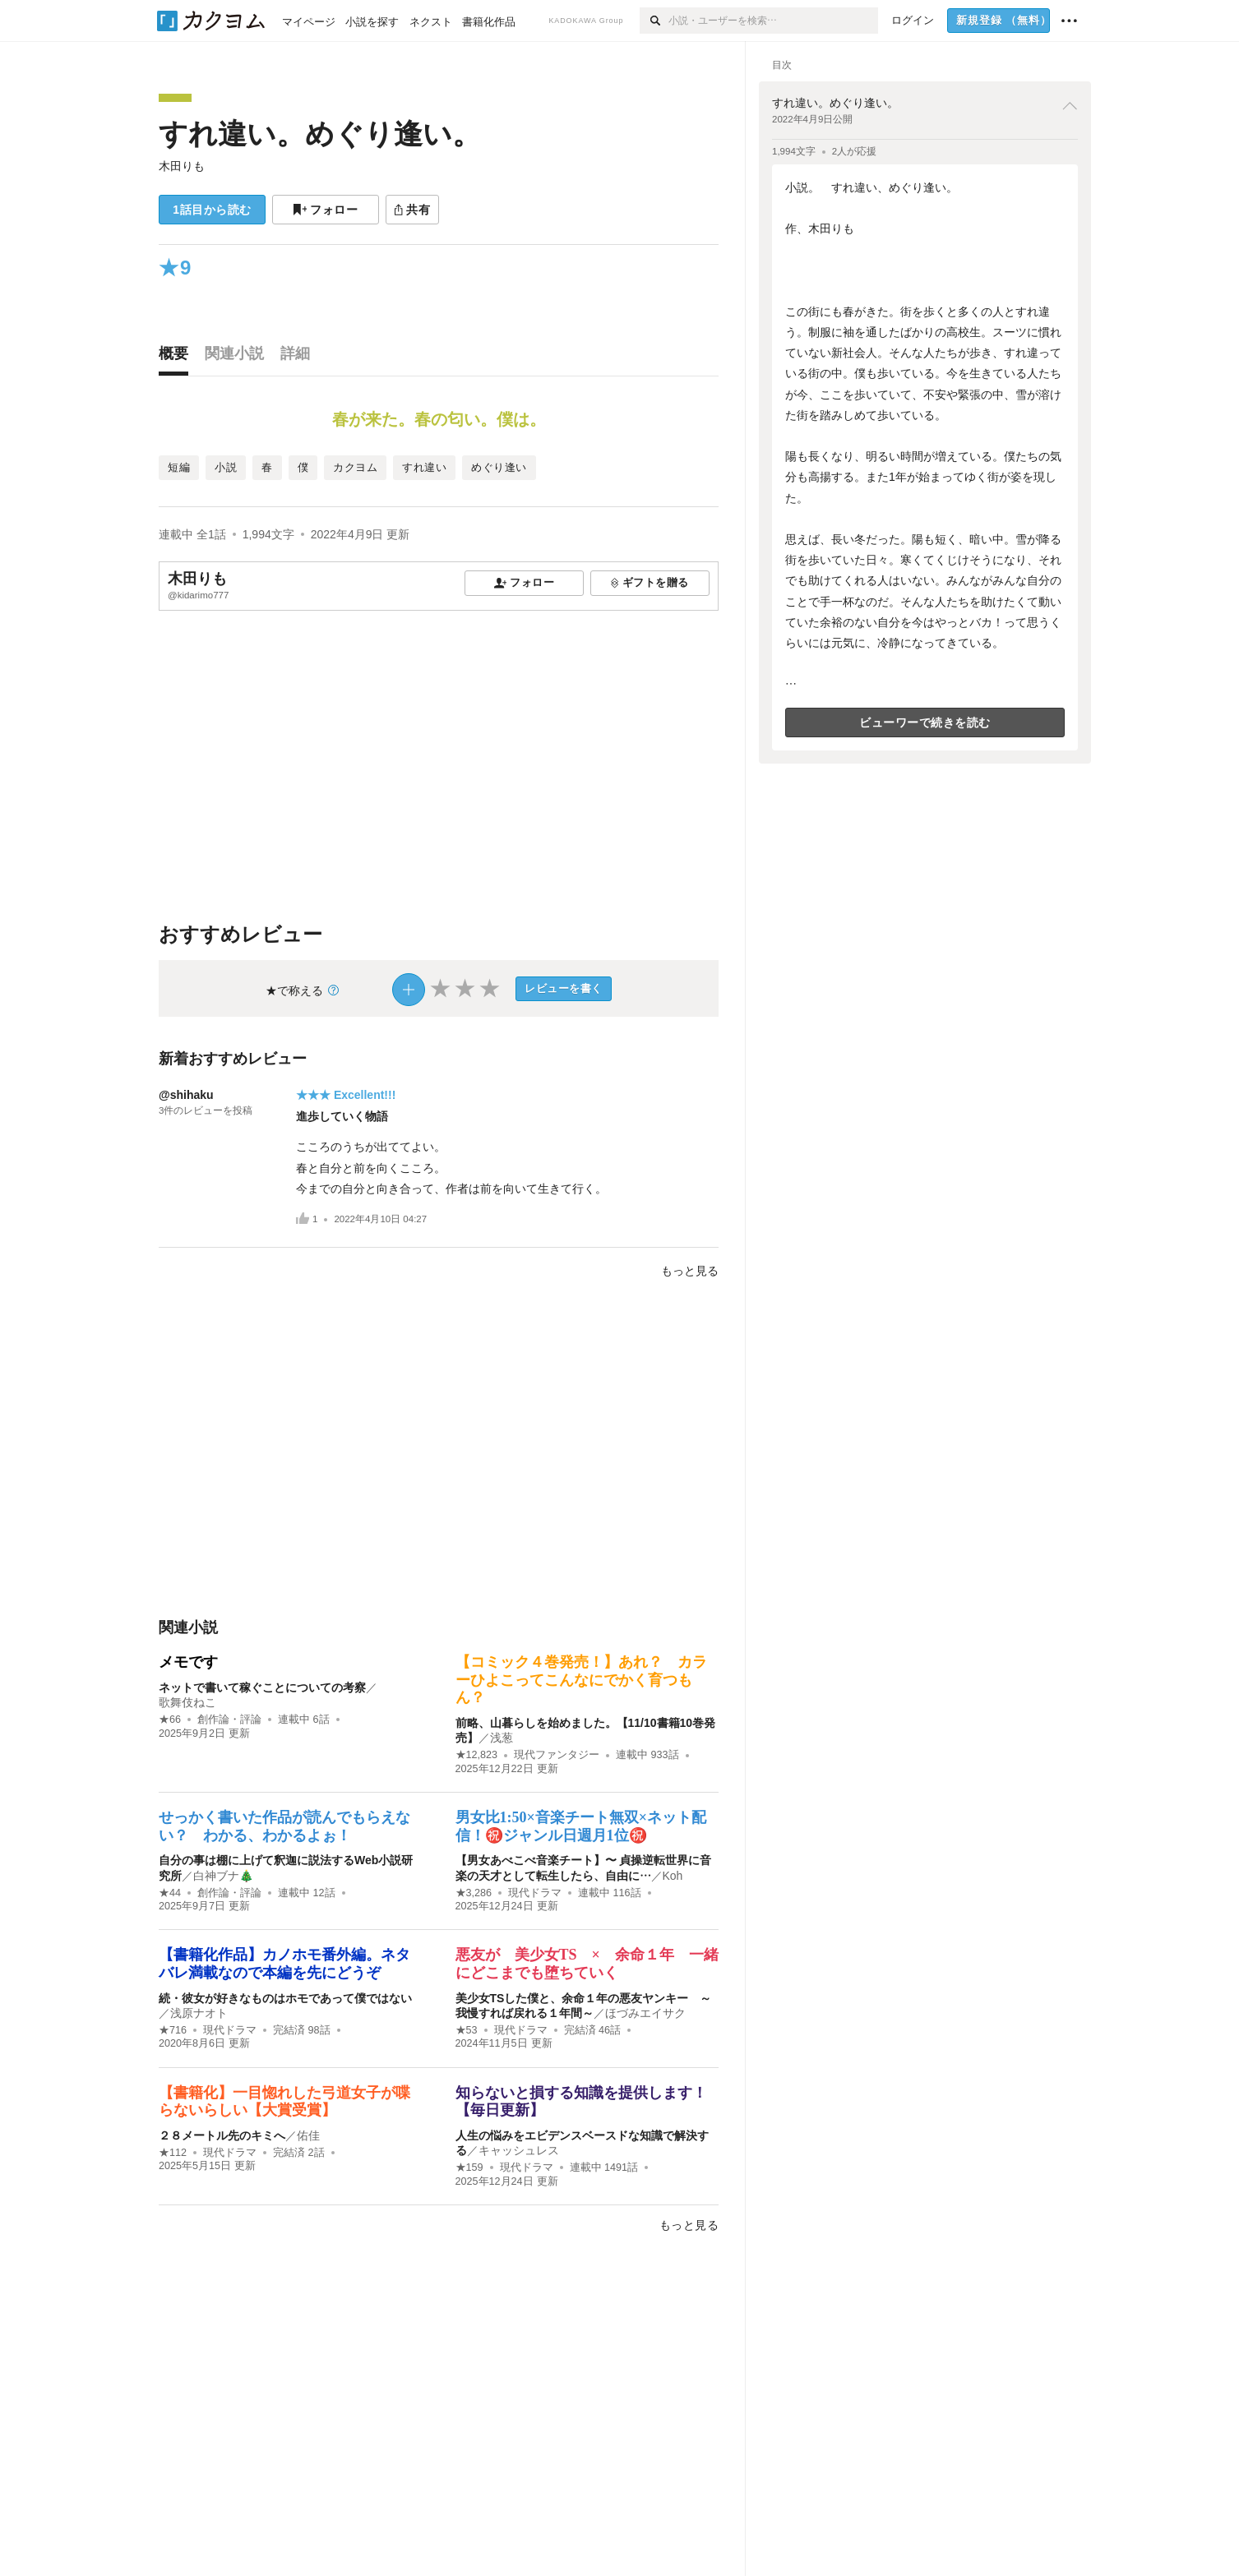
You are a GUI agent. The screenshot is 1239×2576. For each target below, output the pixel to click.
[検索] (654, 20)
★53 (466, 2030)
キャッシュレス (518, 2150)
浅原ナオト (199, 2013)
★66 (170, 1719)
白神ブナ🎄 (223, 1875)
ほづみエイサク (645, 2013)
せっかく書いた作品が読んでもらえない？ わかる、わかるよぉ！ (284, 1826)
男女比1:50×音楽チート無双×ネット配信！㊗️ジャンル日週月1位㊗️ (581, 1826)
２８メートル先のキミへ (222, 2135)
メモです (188, 1662)
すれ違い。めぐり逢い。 (320, 134)
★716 (173, 2030)
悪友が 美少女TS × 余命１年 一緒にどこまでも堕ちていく (587, 1963)
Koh (673, 1875)
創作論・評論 (229, 1719)
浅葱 (501, 1737)
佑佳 (308, 2135)
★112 (173, 2152)
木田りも (182, 166)
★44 (170, 1893)
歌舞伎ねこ (187, 1702)
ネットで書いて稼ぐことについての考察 (262, 1687)
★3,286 (473, 1893)
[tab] (177, 357)
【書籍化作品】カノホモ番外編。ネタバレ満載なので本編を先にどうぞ (284, 1963)
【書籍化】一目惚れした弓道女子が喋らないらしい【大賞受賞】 (284, 2101)
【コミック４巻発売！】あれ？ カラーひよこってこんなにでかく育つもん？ (581, 1680)
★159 (469, 2167)
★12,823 (476, 1755)
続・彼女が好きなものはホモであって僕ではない (285, 1998)
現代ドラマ (535, 1893)
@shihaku (186, 1094)
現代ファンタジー (556, 1755)
